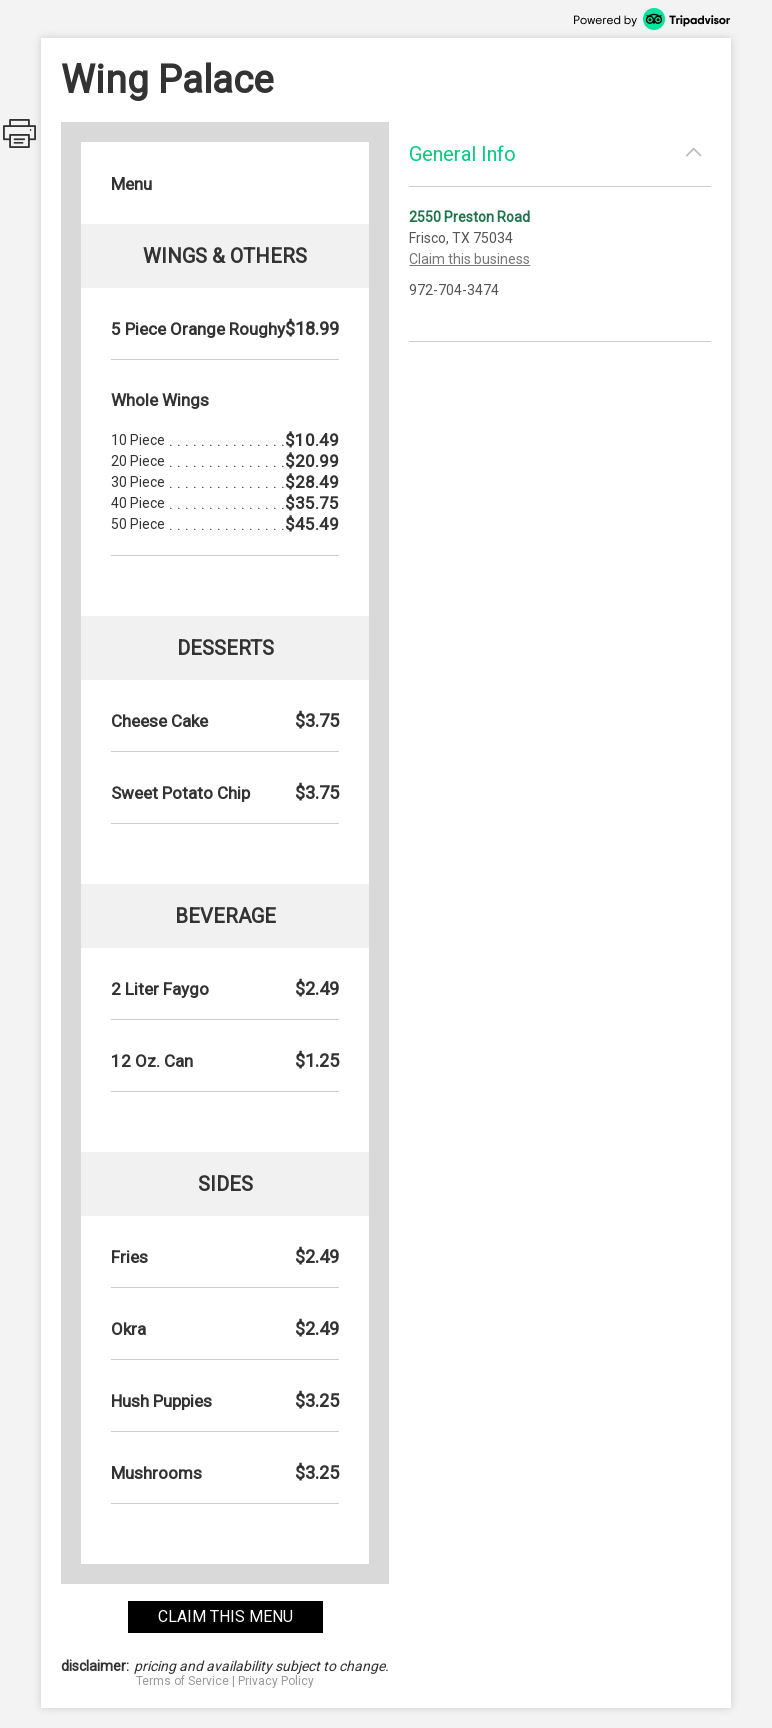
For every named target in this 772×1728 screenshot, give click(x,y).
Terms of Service (182, 1681)
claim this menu (225, 1616)
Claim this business (469, 259)
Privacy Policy (276, 1681)
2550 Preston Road (469, 217)
